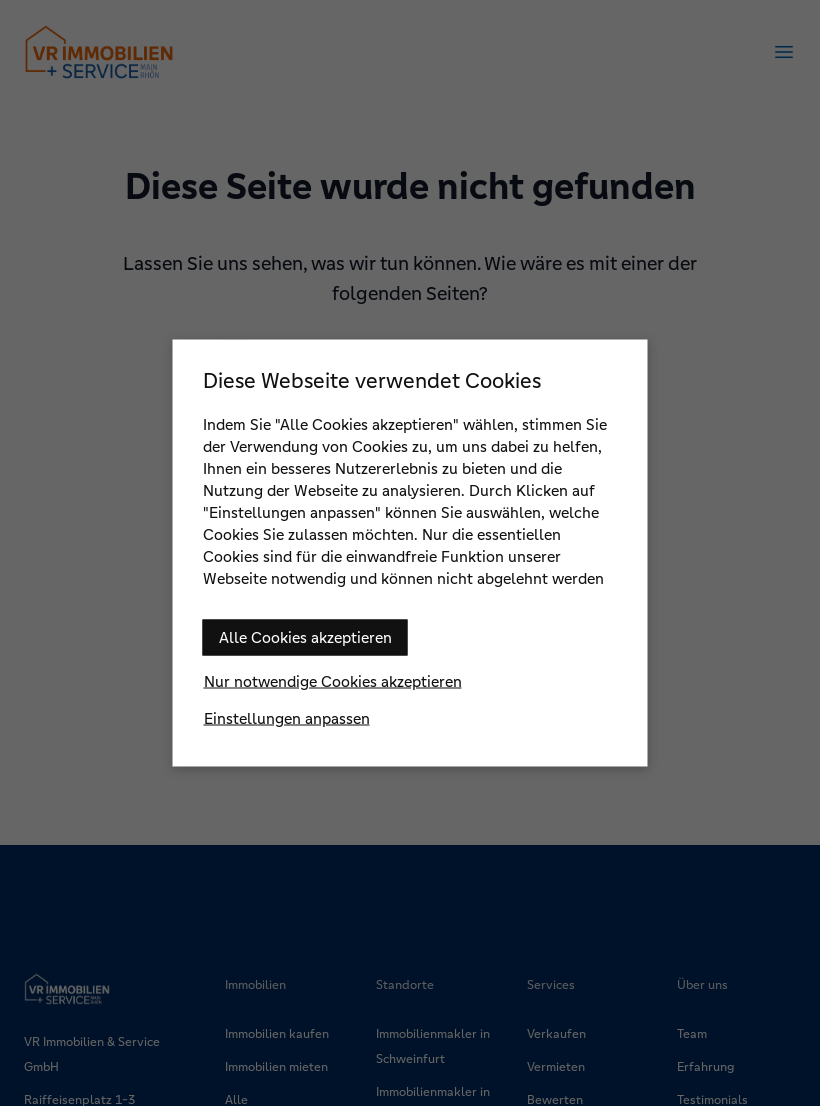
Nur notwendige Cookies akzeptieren (333, 681)
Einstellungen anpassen (287, 718)
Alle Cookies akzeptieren (305, 637)
